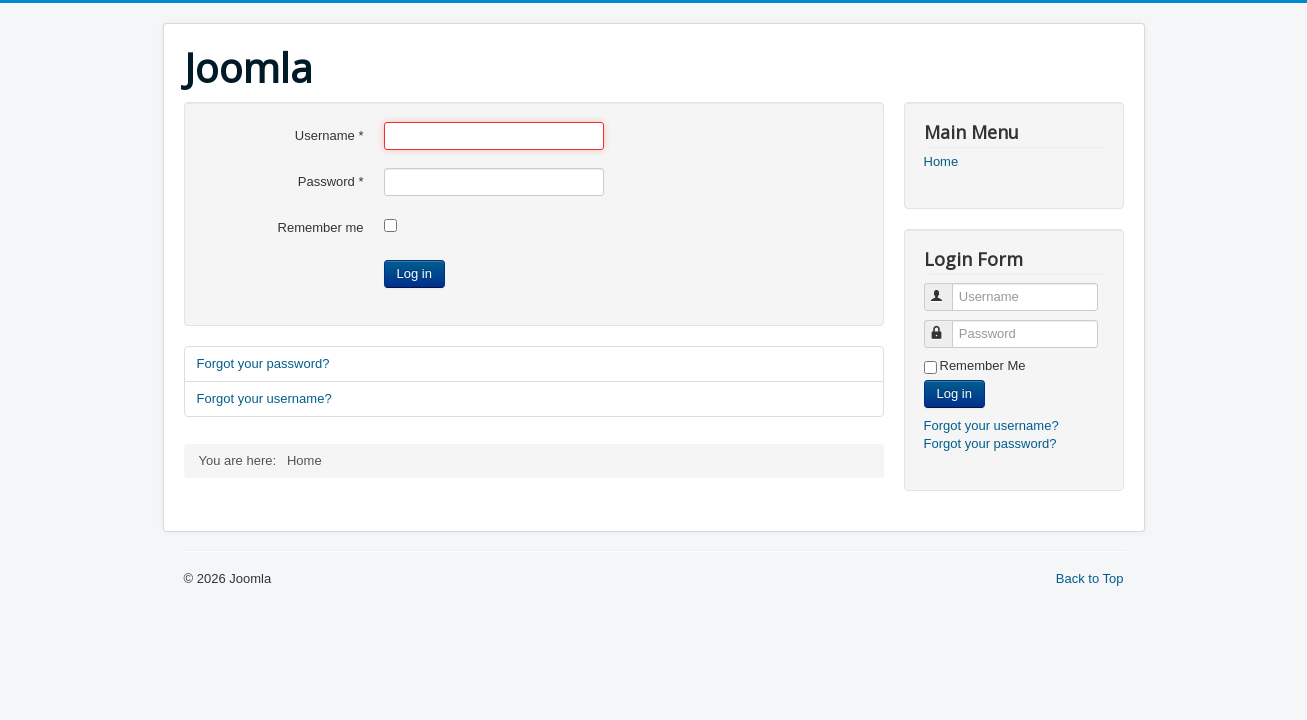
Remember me (321, 227)
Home (941, 161)
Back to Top (1090, 578)
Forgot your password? (263, 363)
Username (329, 135)
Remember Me (983, 365)
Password (331, 181)
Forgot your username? (264, 398)
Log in (414, 273)
